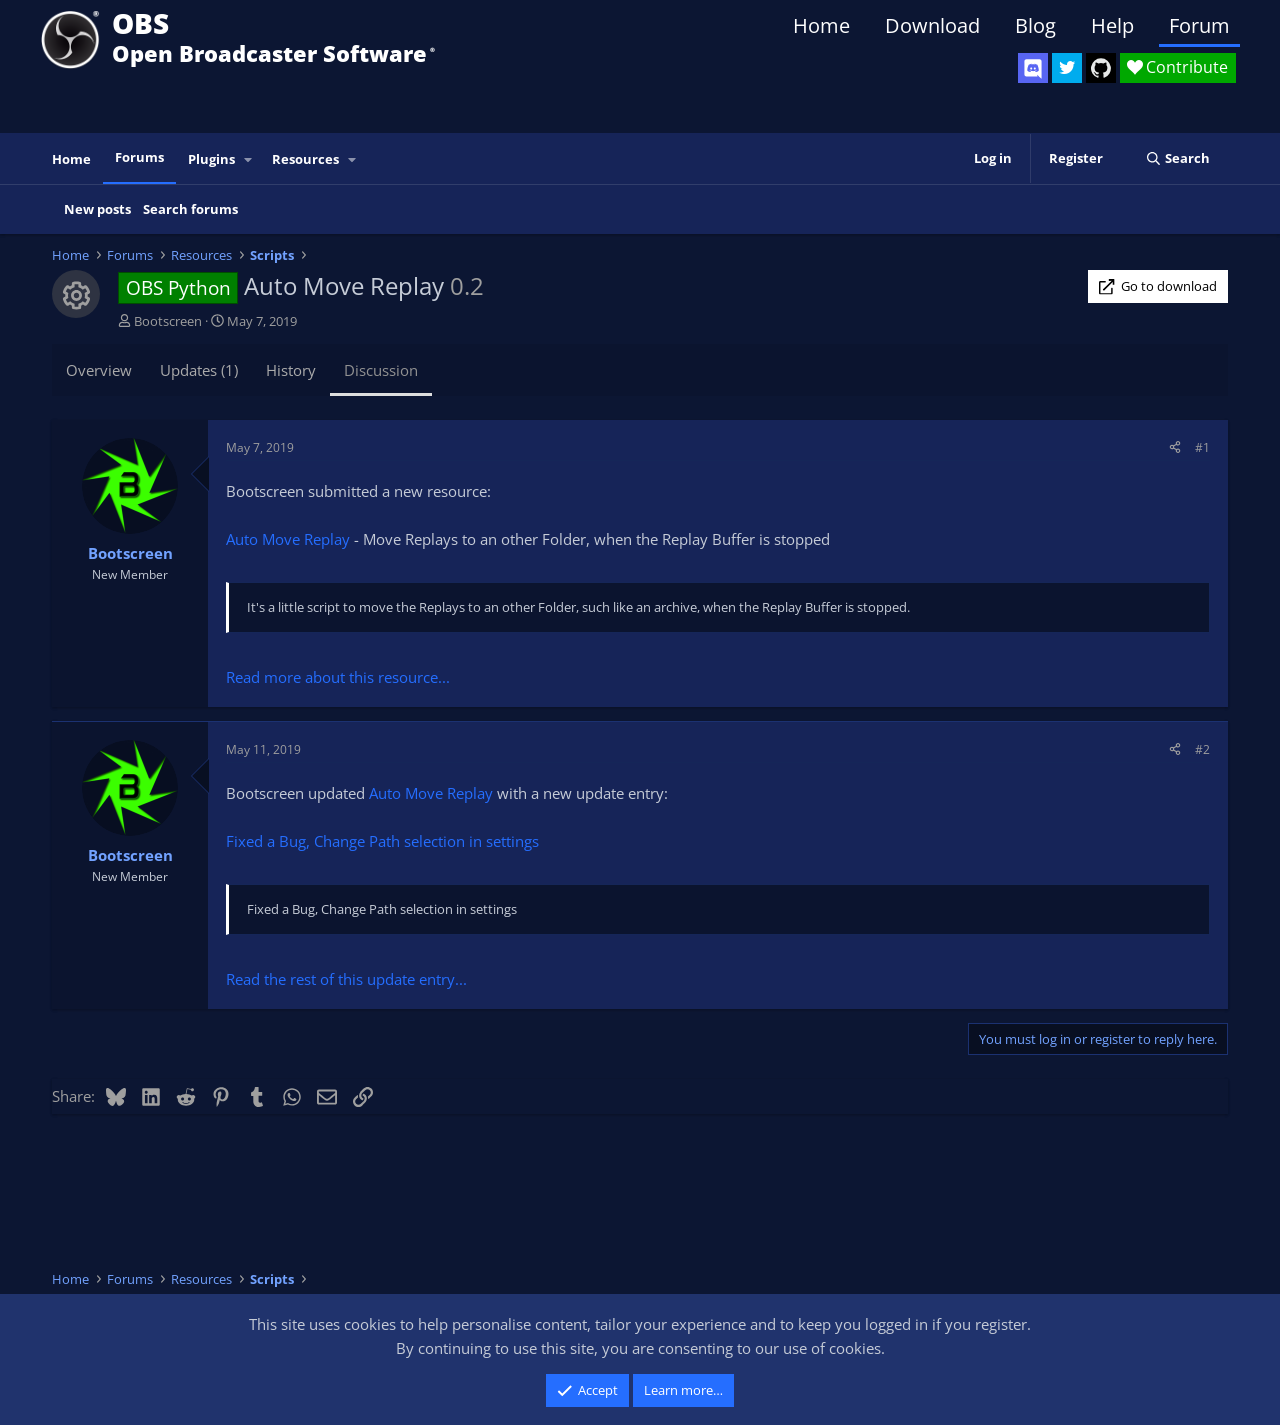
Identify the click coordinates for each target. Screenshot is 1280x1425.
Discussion (381, 370)
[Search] (1177, 158)
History (291, 370)
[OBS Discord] (1033, 68)
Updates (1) (199, 370)
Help (1112, 25)
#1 (1202, 447)
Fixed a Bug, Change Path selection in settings (382, 841)
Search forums (190, 209)
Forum (1199, 25)
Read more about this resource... (338, 677)
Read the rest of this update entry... (346, 979)
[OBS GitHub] (1101, 68)
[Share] (1175, 447)
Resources (305, 159)
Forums (139, 157)
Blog (1035, 25)
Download (932, 25)
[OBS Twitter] (1067, 68)
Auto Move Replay (288, 539)
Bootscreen (168, 321)
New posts (97, 209)
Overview (99, 370)
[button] (249, 159)
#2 (1202, 749)
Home (821, 25)
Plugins (211, 159)
